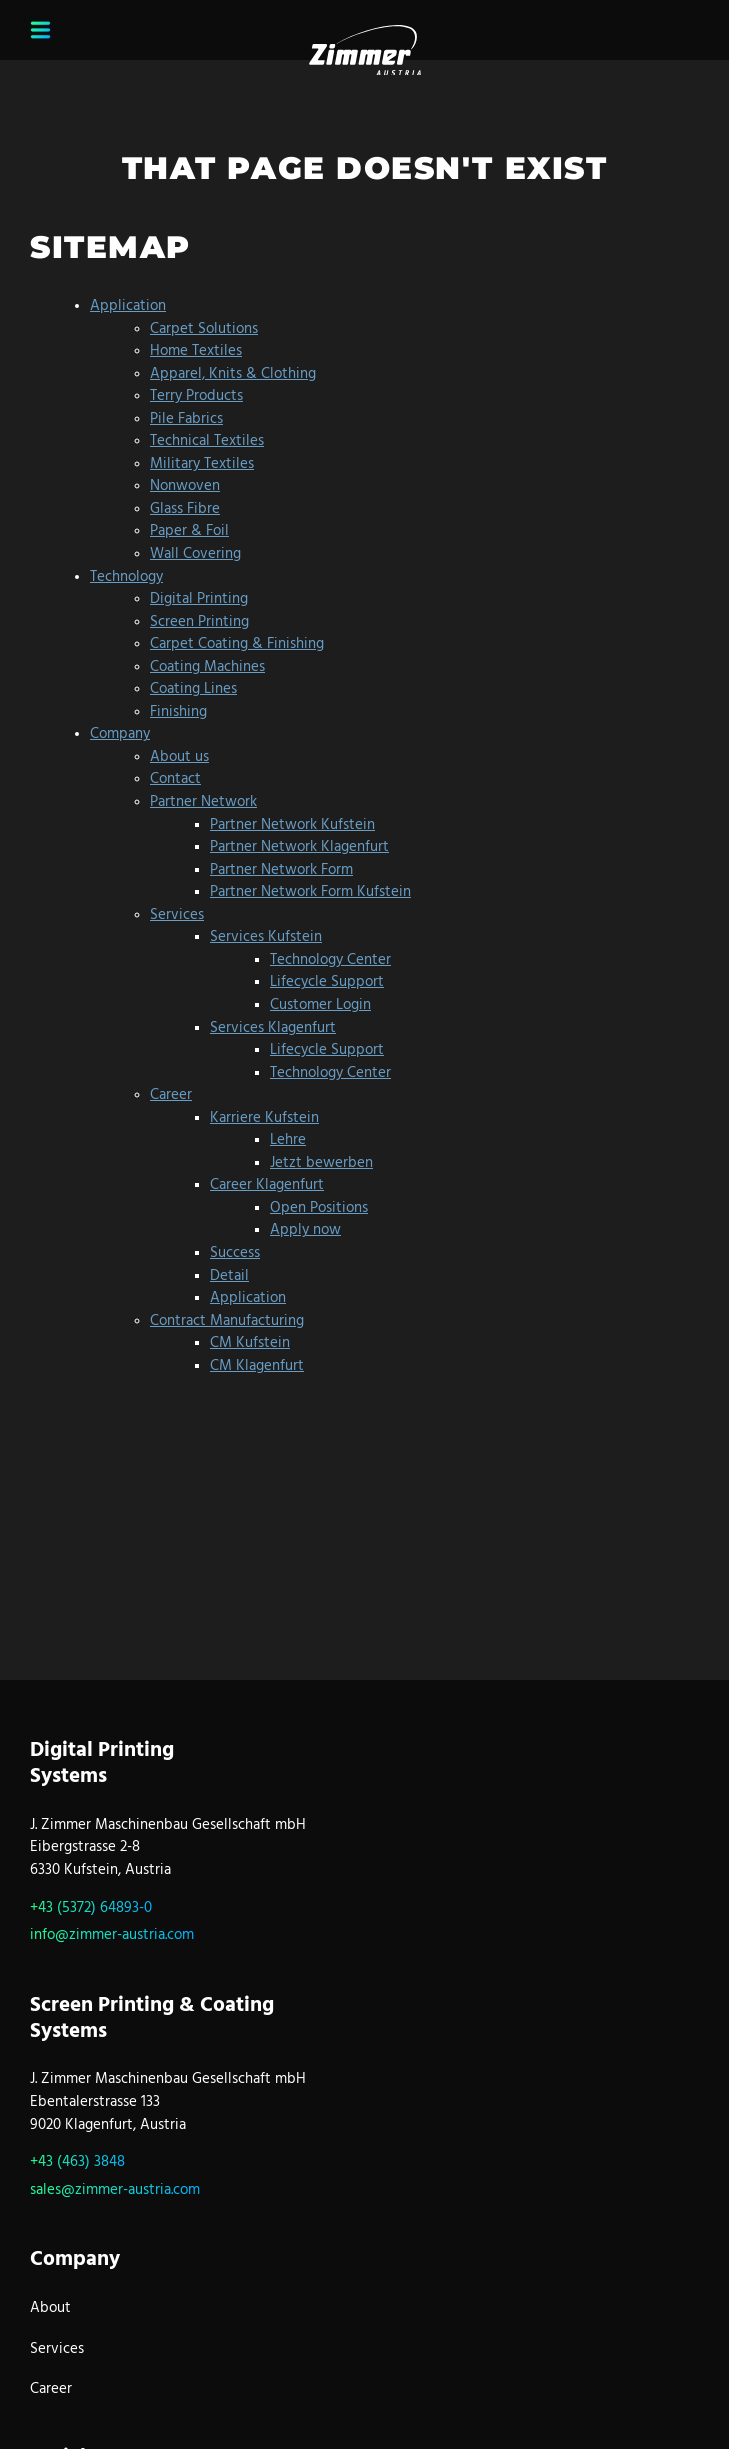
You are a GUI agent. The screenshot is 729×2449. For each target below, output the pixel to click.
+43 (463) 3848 (77, 2163)
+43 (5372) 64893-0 (91, 1909)
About (50, 2309)
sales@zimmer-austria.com (115, 2191)
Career (51, 2390)
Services (57, 2350)
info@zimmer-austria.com (112, 1936)
